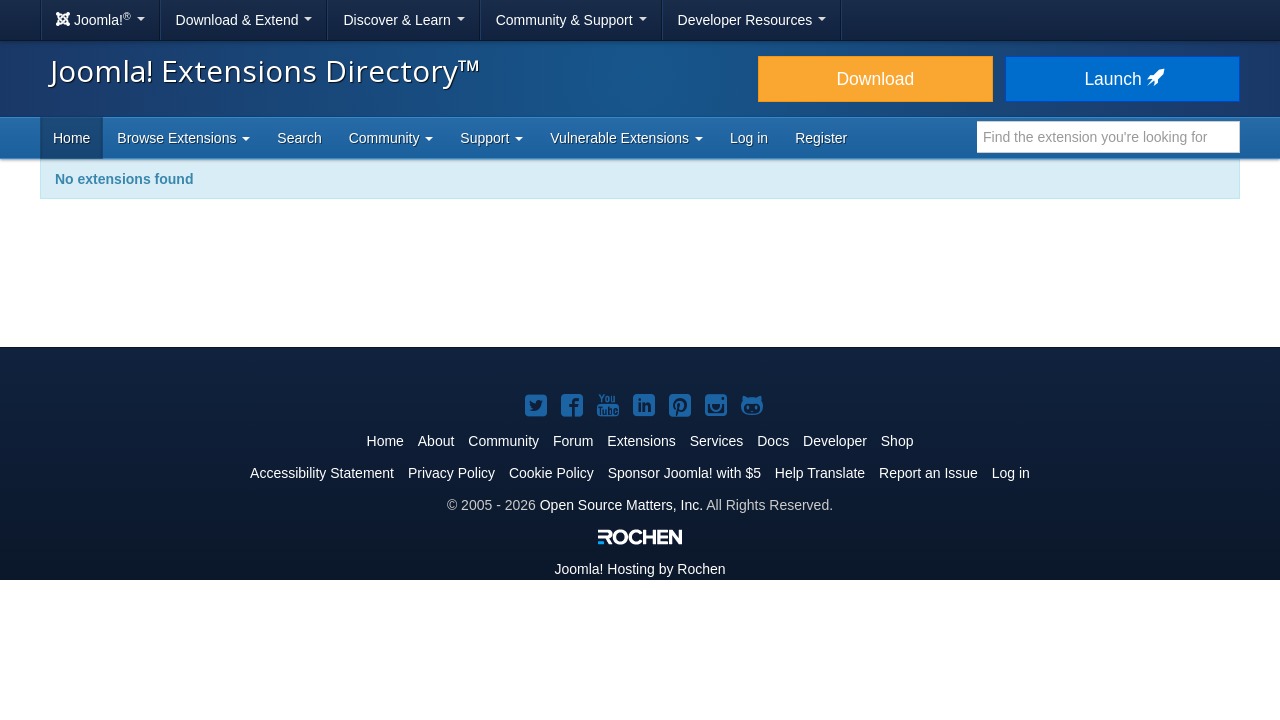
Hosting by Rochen (639, 569)
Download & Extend (244, 20)
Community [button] (391, 138)
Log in (749, 138)
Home (71, 138)
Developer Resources (752, 20)
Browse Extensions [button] (183, 138)
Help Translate (820, 473)
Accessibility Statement (322, 473)
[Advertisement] (640, 286)
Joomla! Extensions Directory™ (265, 70)
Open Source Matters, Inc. (621, 505)
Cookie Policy (551, 473)
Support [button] (491, 138)
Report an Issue (928, 473)
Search (299, 138)
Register (821, 138)
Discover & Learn (403, 20)
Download (875, 79)
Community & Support (571, 20)
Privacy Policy (451, 473)
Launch (1122, 79)
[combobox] (1108, 137)
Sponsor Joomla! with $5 (684, 473)
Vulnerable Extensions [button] (626, 138)
